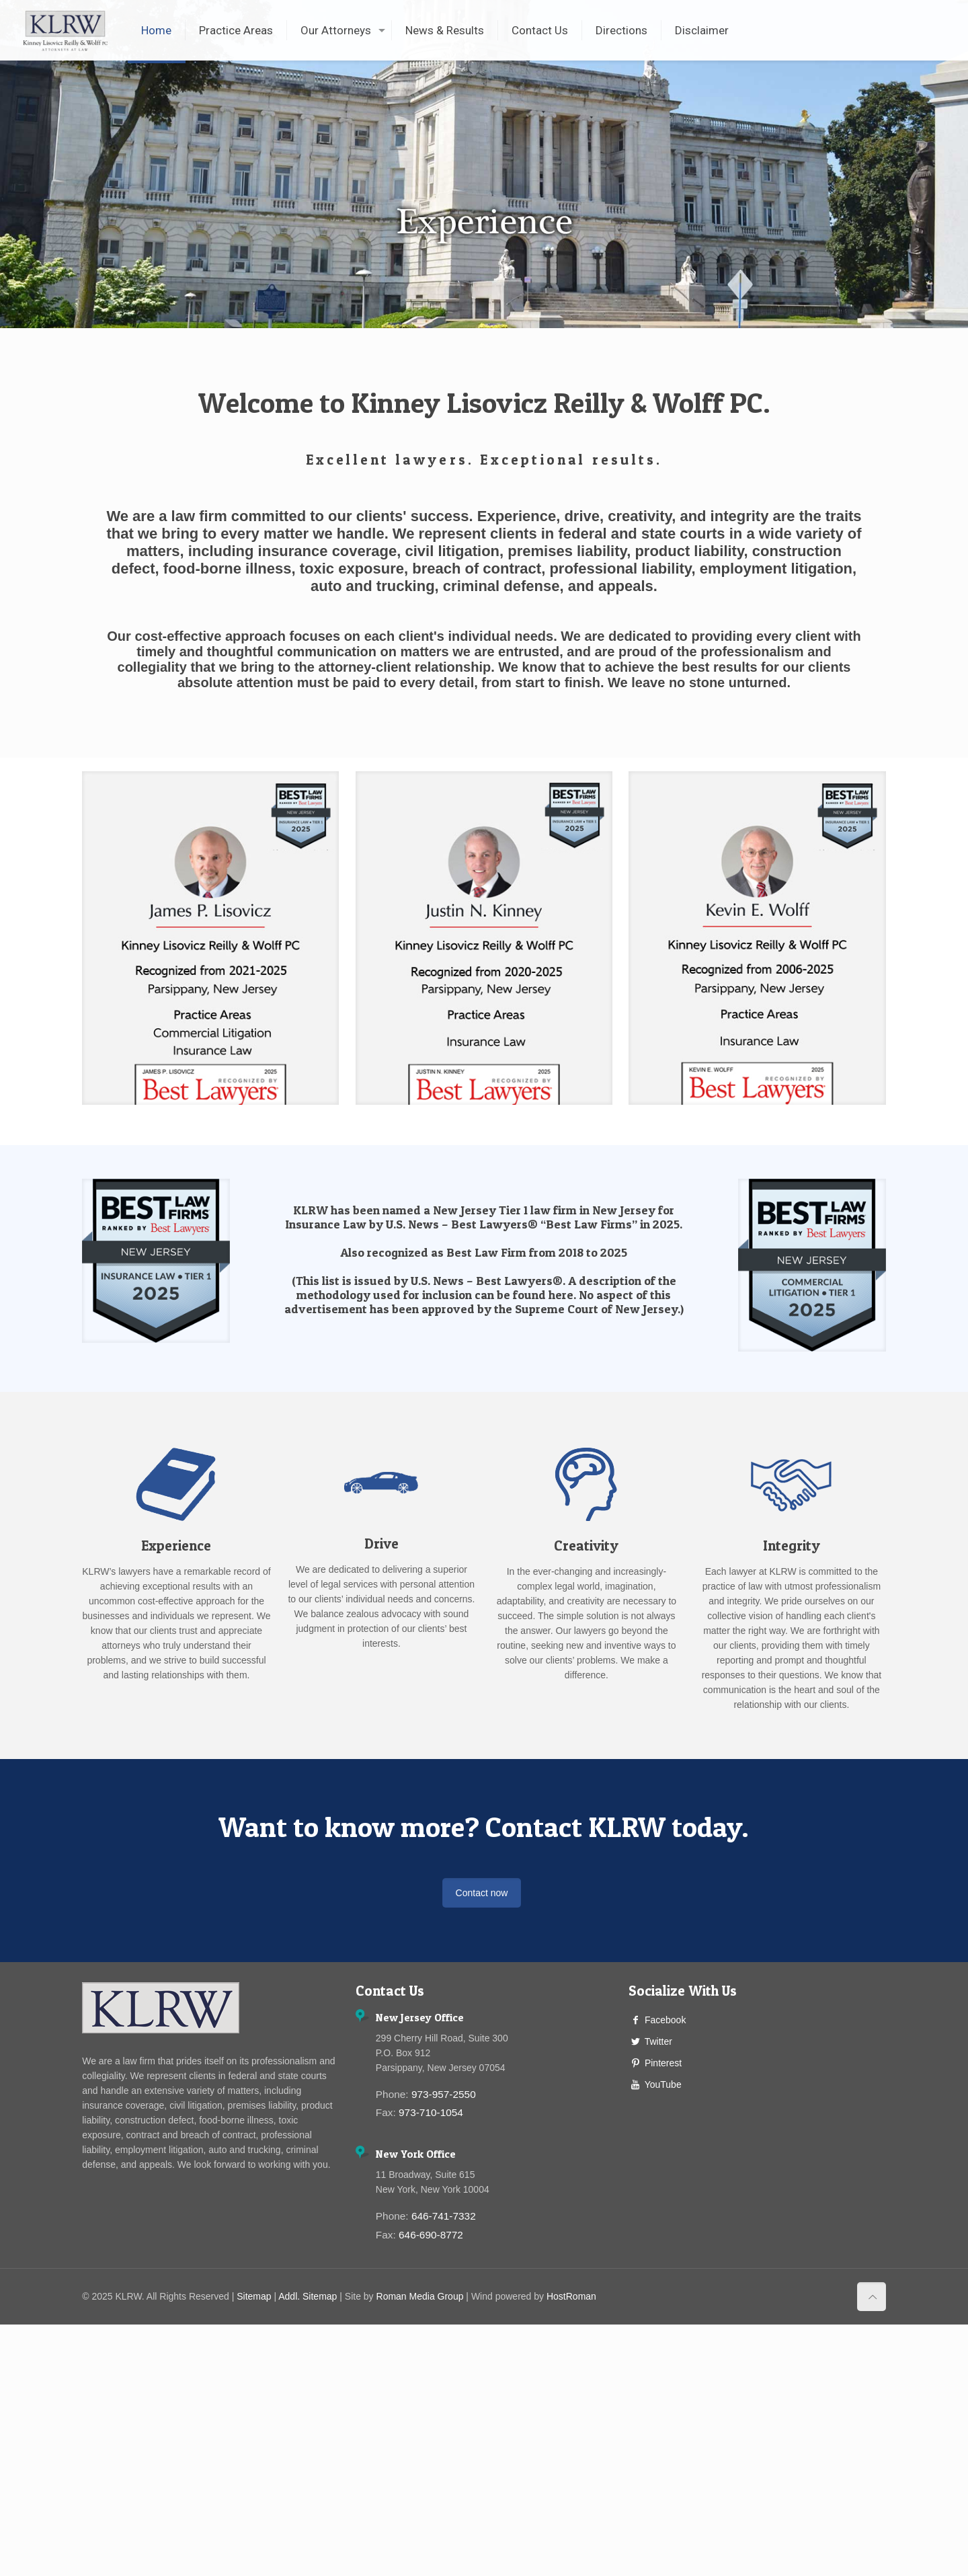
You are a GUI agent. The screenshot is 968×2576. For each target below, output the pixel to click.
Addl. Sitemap (307, 2296)
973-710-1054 (431, 2112)
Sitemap (254, 2296)
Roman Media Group (420, 2296)
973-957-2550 (443, 2094)
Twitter (658, 2041)
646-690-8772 (431, 2234)
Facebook (665, 2020)
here (561, 1295)
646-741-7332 (443, 2216)
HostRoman (571, 2296)
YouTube (663, 2084)
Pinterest (663, 2063)
